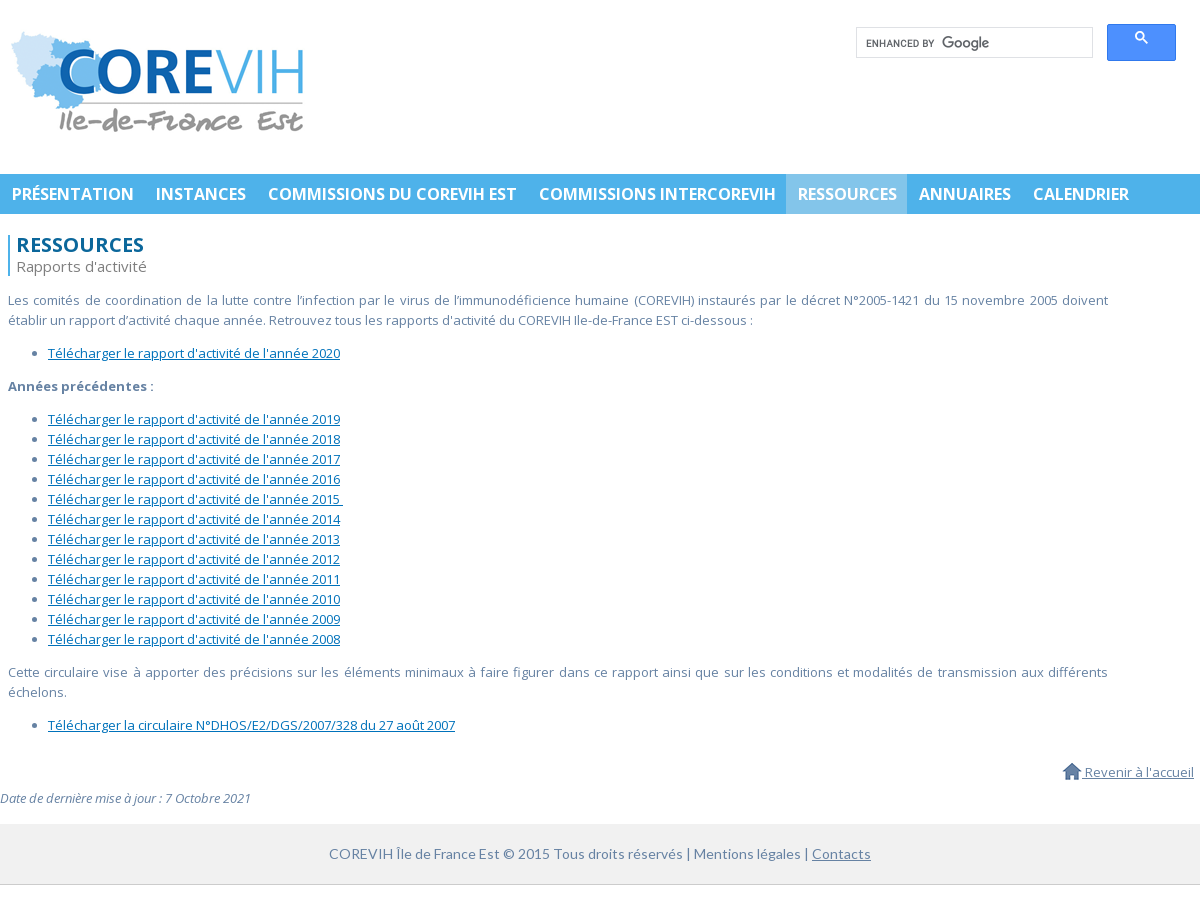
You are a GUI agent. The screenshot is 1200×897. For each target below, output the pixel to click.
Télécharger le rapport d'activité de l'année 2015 (195, 499)
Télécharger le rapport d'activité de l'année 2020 (194, 353)
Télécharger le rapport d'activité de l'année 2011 (194, 579)
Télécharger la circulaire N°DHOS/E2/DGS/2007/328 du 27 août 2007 (251, 725)
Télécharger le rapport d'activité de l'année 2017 (194, 459)
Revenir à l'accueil (1128, 772)
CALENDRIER (1081, 194)
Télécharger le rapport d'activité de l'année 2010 (194, 599)
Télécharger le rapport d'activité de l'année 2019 (194, 419)
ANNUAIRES (965, 194)
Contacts (841, 853)
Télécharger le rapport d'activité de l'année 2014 (194, 519)
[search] (972, 43)
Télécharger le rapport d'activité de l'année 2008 (194, 639)
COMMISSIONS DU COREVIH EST (392, 194)
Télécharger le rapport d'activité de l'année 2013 (194, 539)
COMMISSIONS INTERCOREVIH (657, 194)
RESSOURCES (847, 194)
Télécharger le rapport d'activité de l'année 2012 (194, 559)
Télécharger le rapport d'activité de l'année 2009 (194, 619)
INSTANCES (201, 194)
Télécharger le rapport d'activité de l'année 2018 (194, 439)
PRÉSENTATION (73, 194)
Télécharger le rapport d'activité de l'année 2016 (194, 479)
